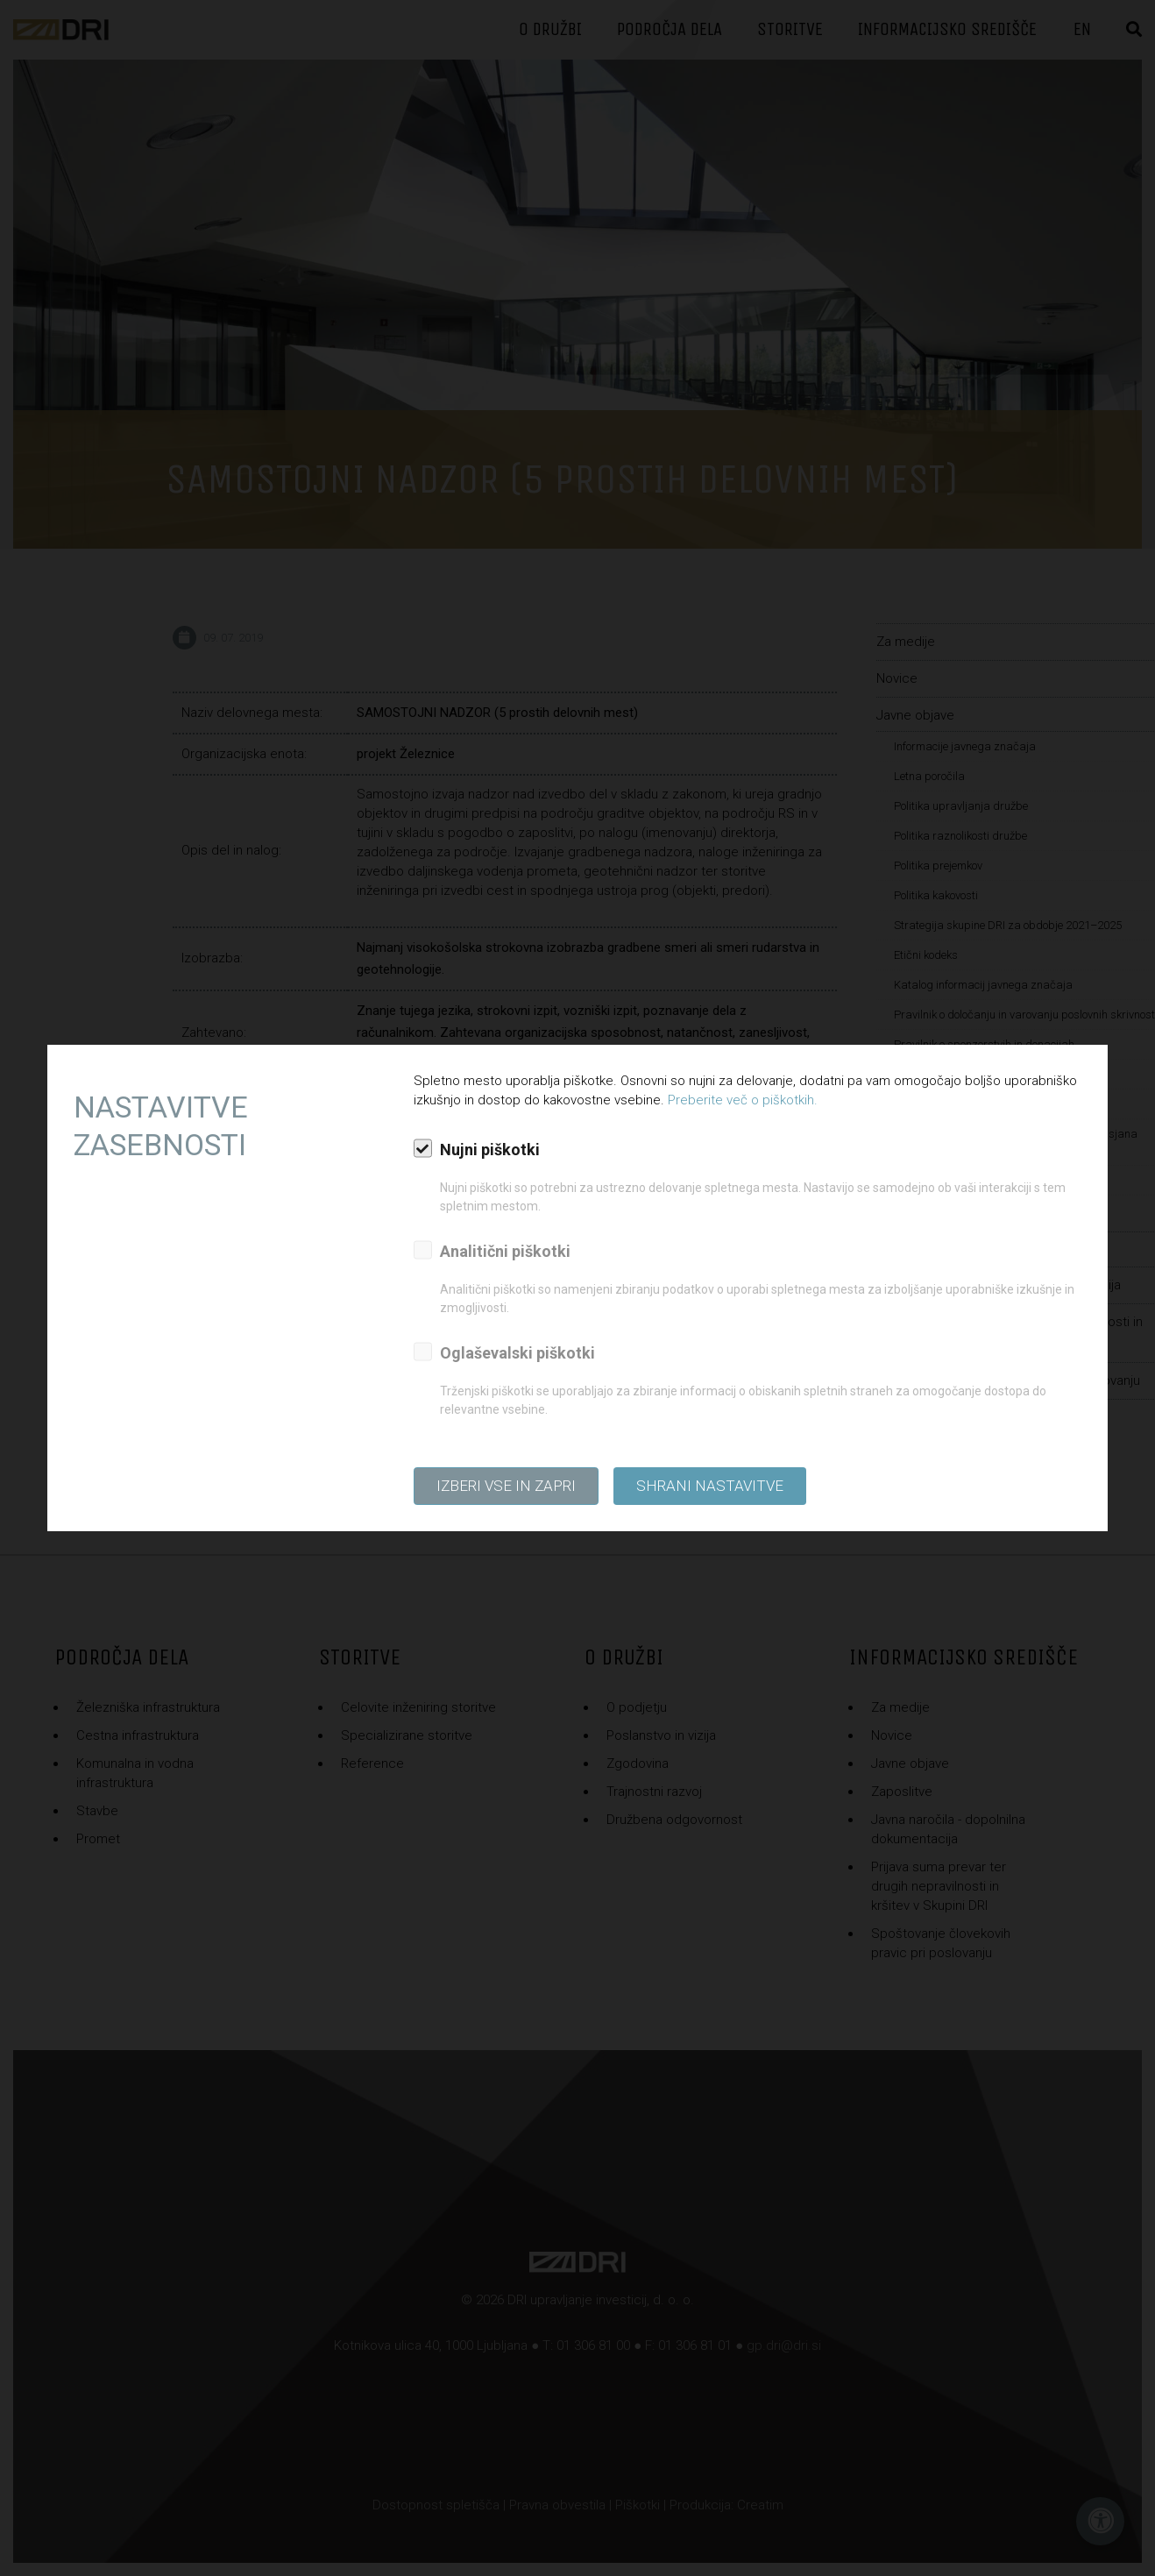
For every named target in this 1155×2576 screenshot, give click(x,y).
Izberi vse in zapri (506, 1485)
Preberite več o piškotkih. (743, 1100)
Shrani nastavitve (709, 1485)
